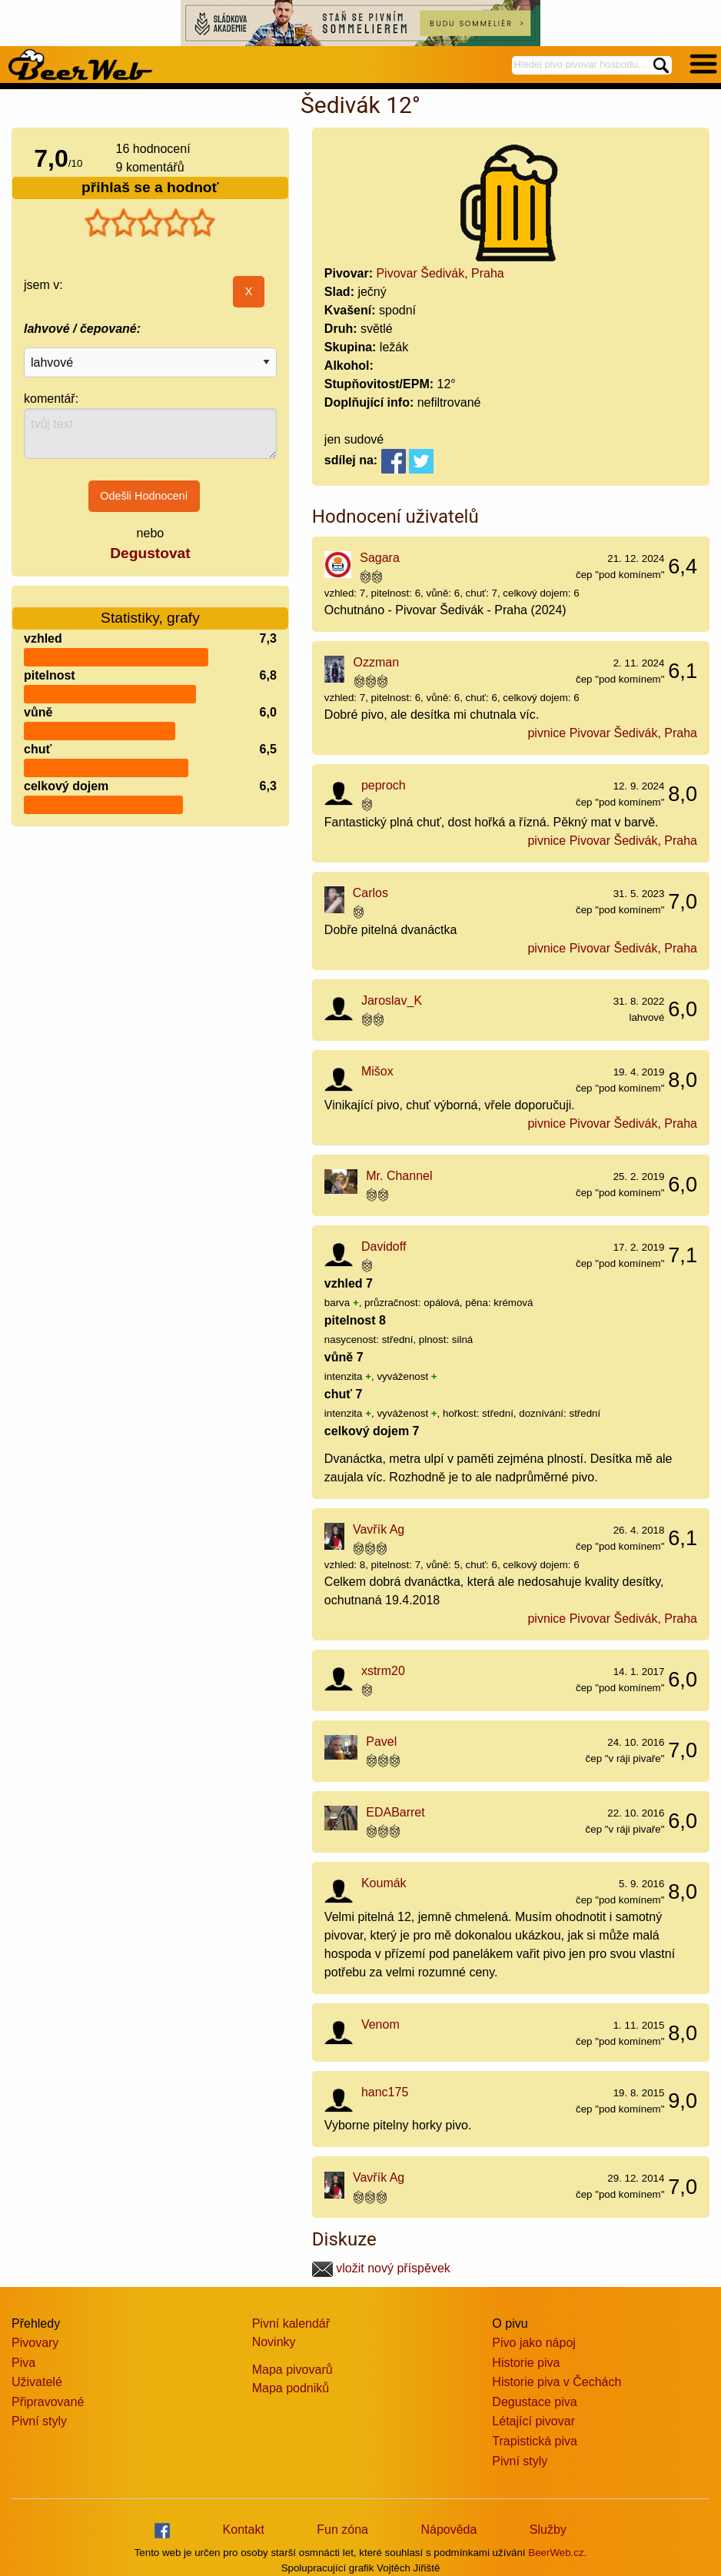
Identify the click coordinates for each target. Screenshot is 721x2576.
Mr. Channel (399, 1175)
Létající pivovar (533, 2421)
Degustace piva (534, 2401)
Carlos (370, 892)
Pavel (381, 1741)
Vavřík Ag (378, 1529)
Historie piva (526, 2362)
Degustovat (150, 553)
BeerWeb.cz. (557, 2552)
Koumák (384, 1883)
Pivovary (35, 2342)
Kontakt (243, 2529)
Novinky (274, 2341)
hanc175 (384, 2092)
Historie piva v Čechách (556, 2381)
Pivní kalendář (291, 2323)
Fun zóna (342, 2529)
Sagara (380, 557)
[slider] (150, 223)
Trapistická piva (534, 2441)
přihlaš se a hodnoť (150, 187)
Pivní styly (39, 2421)
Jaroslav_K (391, 1000)
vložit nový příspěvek (381, 2268)
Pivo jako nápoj (534, 2342)
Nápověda (448, 2529)
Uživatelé (37, 2381)
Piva (23, 2362)
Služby (548, 2529)
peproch (383, 785)
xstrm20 (383, 1670)
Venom (380, 2024)
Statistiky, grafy (150, 608)
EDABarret (395, 1812)
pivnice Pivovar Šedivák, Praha (612, 733)
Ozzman (377, 662)
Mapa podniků (291, 2388)
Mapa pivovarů (292, 2369)
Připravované (48, 2401)
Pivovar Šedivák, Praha (439, 273)
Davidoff (383, 1246)
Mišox (377, 1071)
